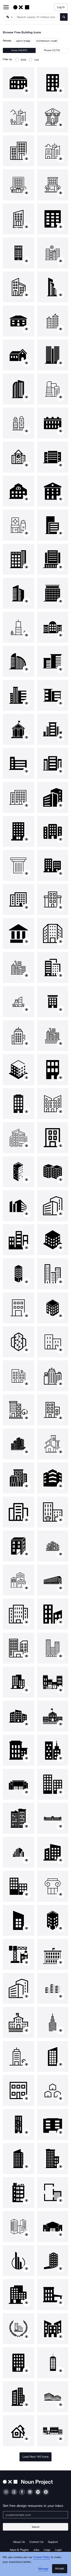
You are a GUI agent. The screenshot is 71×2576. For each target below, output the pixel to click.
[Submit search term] (64, 17)
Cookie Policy (41, 2557)
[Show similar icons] (26, 90)
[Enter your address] (35, 2514)
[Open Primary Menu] (6, 7)
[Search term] (37, 17)
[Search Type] (8, 17)
